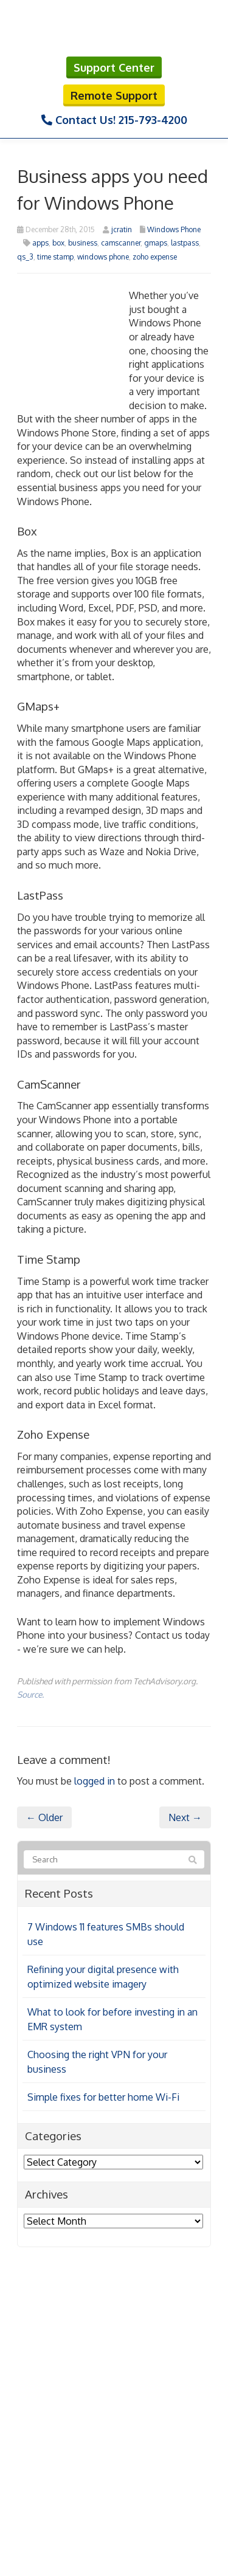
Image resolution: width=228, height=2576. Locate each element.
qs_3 (25, 256)
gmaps (155, 242)
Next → (185, 1817)
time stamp (55, 256)
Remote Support (114, 95)
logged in (94, 1781)
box (58, 242)
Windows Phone (174, 229)
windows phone (103, 256)
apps (40, 242)
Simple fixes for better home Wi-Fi (103, 2097)
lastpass (185, 242)
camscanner (120, 242)
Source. (30, 1694)
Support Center (114, 67)
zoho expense (155, 256)
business (82, 242)
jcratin (121, 229)
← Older (44, 1817)
